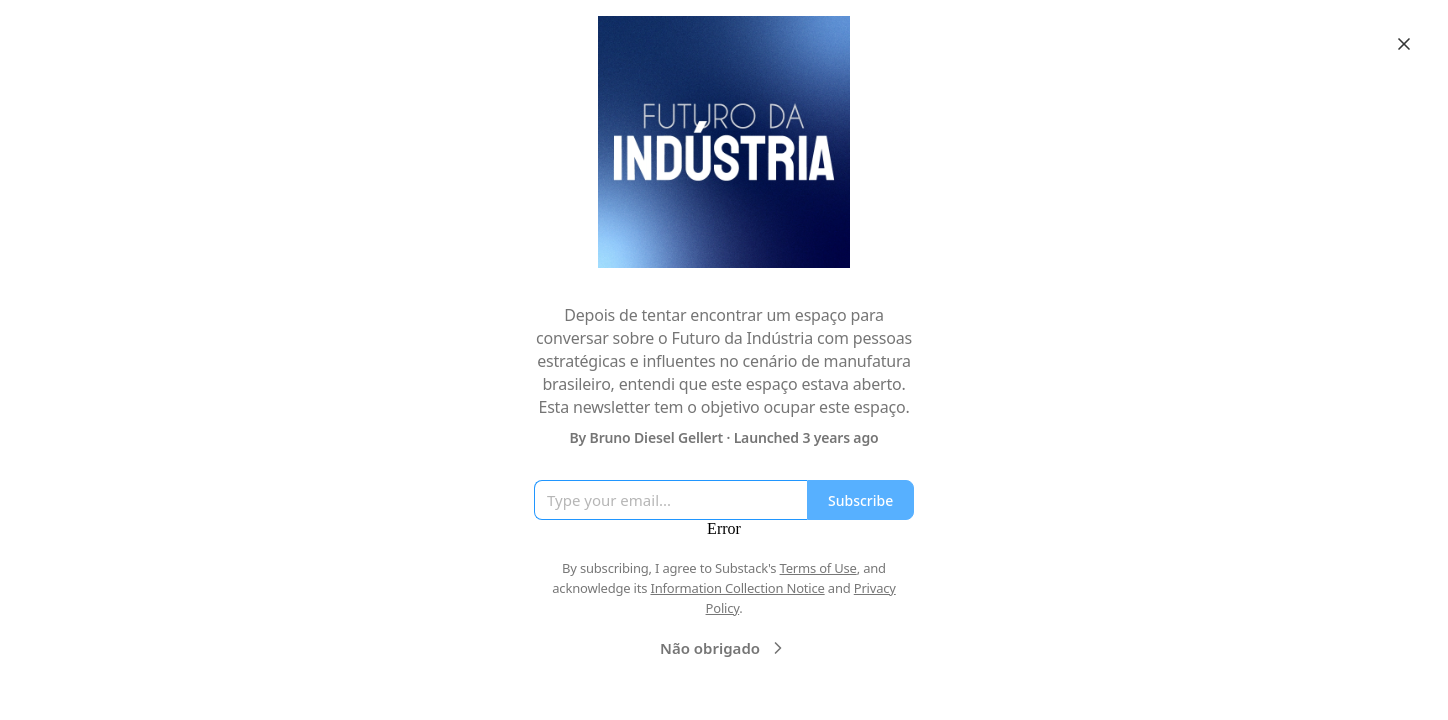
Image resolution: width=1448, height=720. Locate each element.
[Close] (1404, 44)
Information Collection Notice (737, 588)
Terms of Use (818, 568)
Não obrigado (724, 648)
